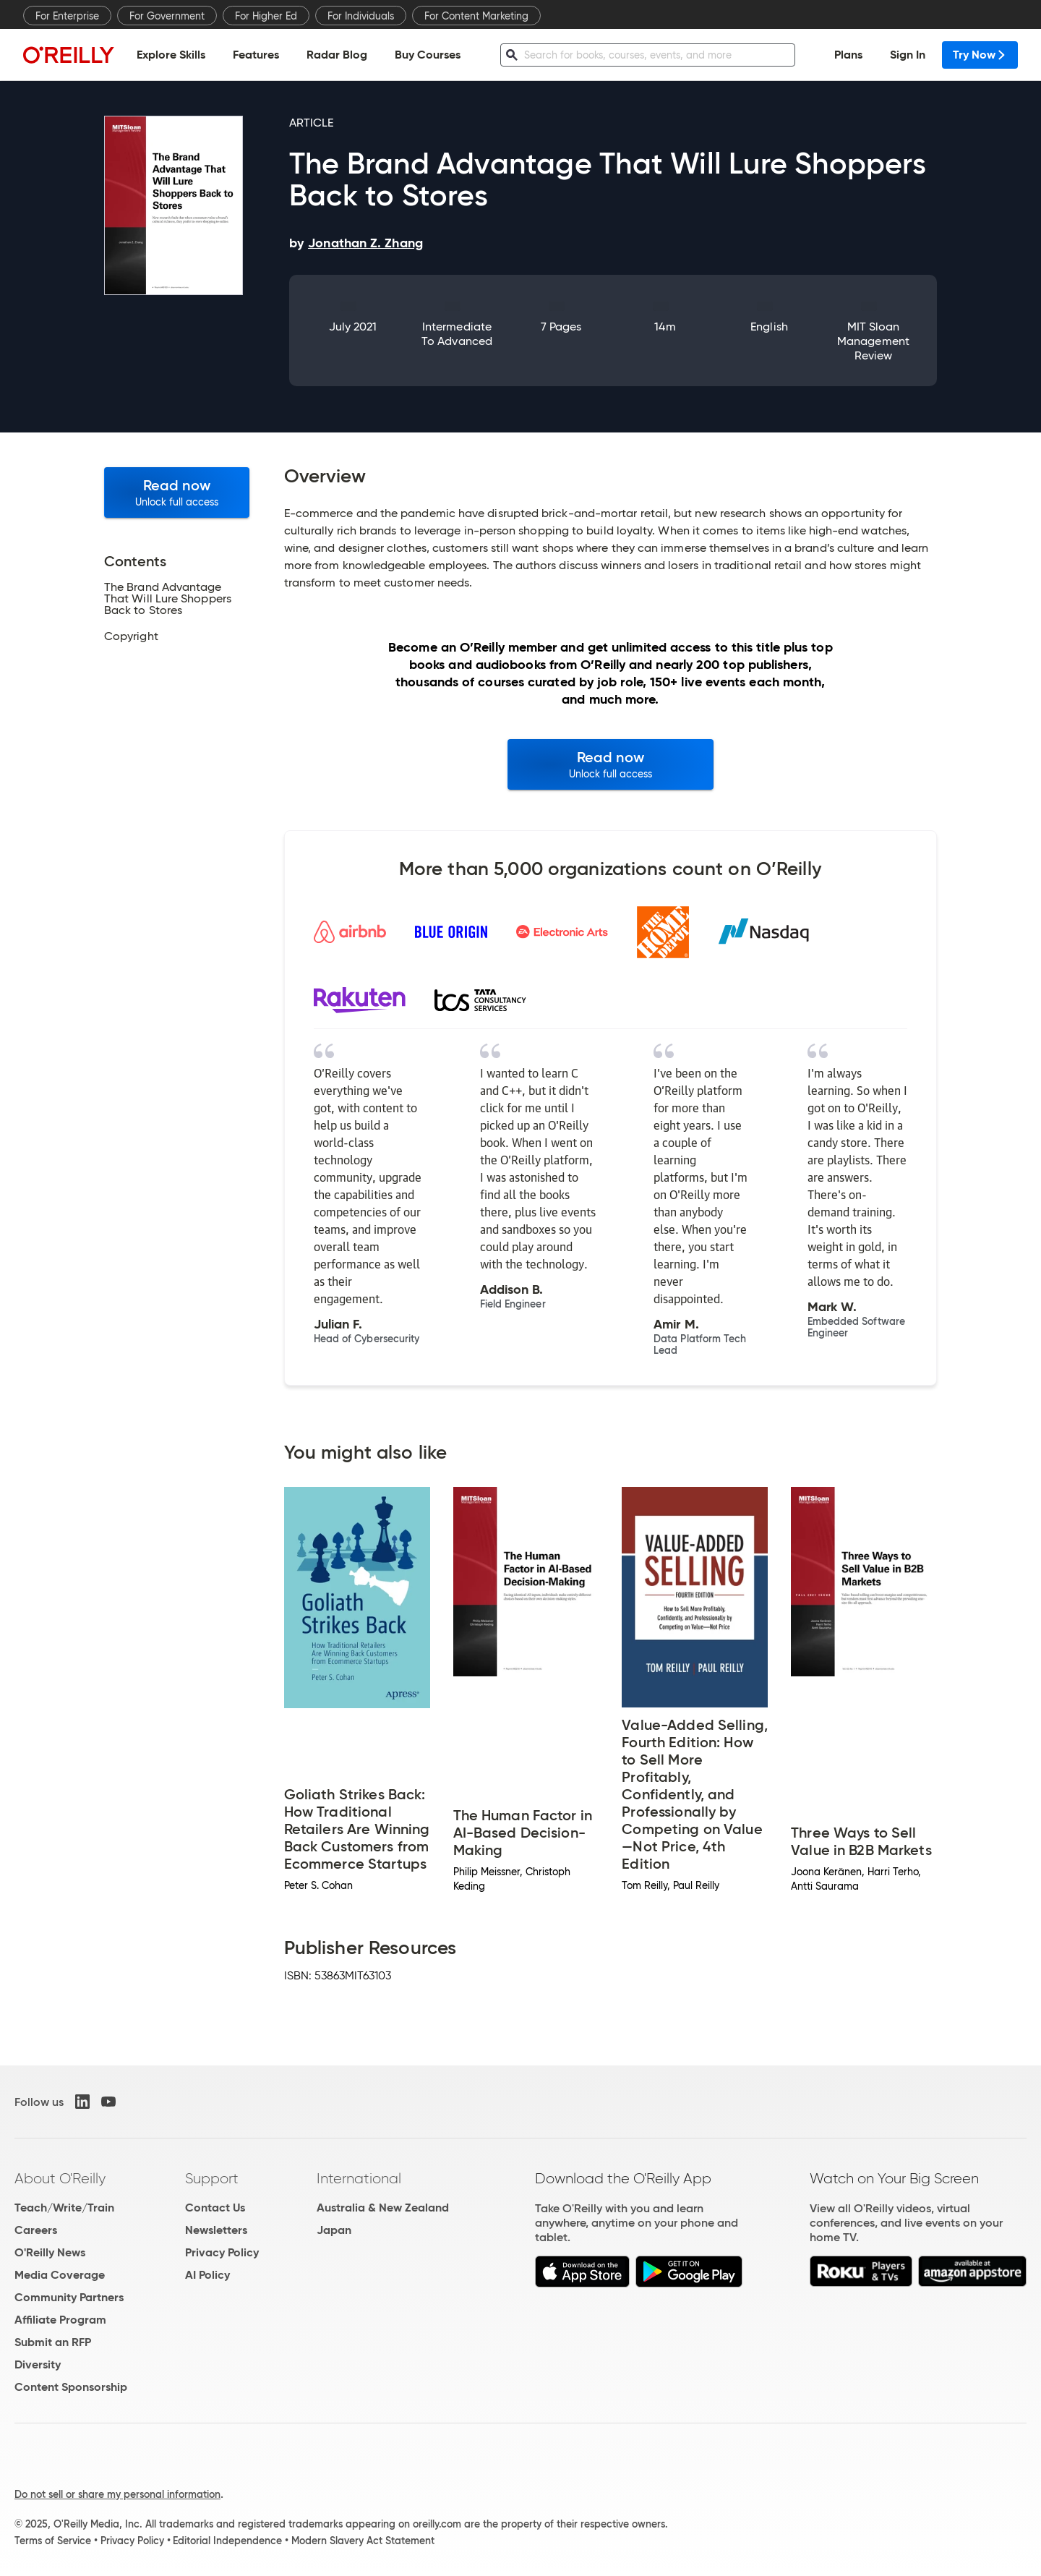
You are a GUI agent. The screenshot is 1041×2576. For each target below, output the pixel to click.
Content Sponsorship (70, 2386)
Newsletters (216, 2230)
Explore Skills (171, 54)
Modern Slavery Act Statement (362, 2540)
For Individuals (360, 15)
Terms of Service (52, 2540)
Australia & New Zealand (383, 2207)
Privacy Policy (222, 2252)
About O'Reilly (60, 2178)
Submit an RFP (52, 2342)
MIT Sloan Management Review (873, 341)
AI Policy (207, 2274)
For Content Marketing (476, 15)
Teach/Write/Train (64, 2207)
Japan (334, 2230)
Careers (35, 2230)
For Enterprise (67, 15)
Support (212, 2178)
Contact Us (215, 2207)
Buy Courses (427, 54)
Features (256, 54)
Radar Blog (337, 54)
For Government (167, 15)
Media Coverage (59, 2274)
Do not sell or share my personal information (117, 2494)
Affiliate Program (60, 2319)
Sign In (907, 54)
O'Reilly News (49, 2252)
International (359, 2178)
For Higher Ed (266, 15)
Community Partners (69, 2297)
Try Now (980, 54)
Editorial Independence (227, 2540)
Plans (848, 54)
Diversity (37, 2364)
